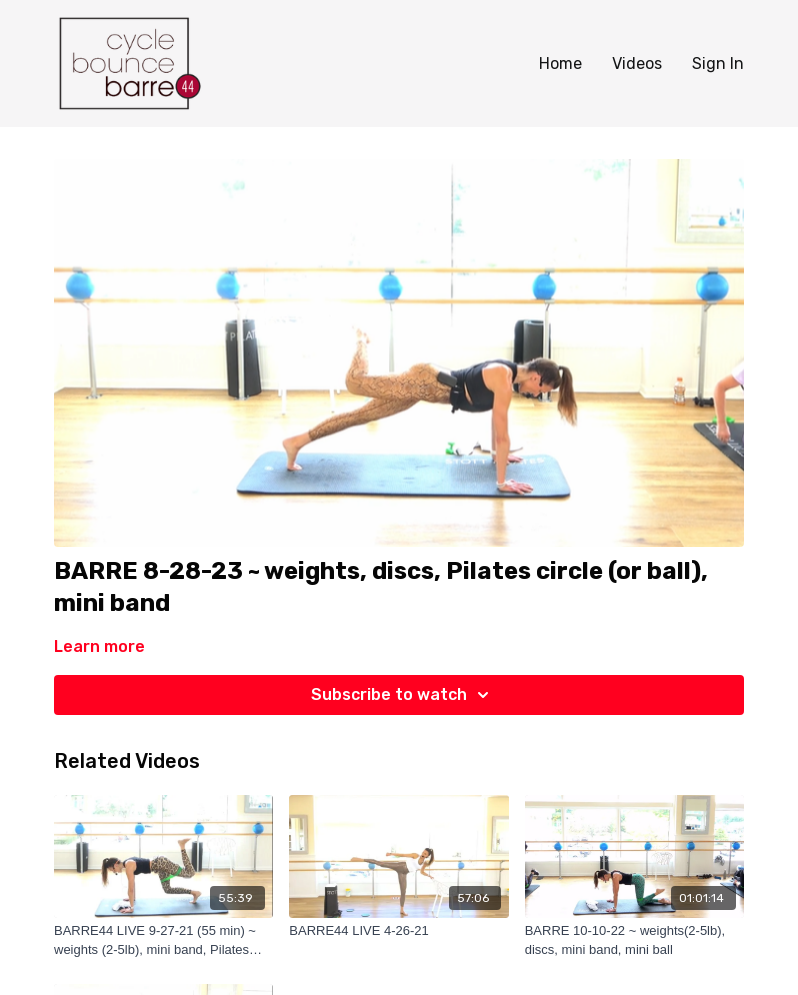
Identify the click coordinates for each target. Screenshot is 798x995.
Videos (637, 63)
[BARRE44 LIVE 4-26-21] (398, 931)
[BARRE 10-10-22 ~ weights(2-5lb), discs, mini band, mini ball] (634, 940)
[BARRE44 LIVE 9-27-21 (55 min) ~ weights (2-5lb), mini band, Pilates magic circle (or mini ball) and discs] (163, 940)
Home (560, 63)
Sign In (718, 63)
